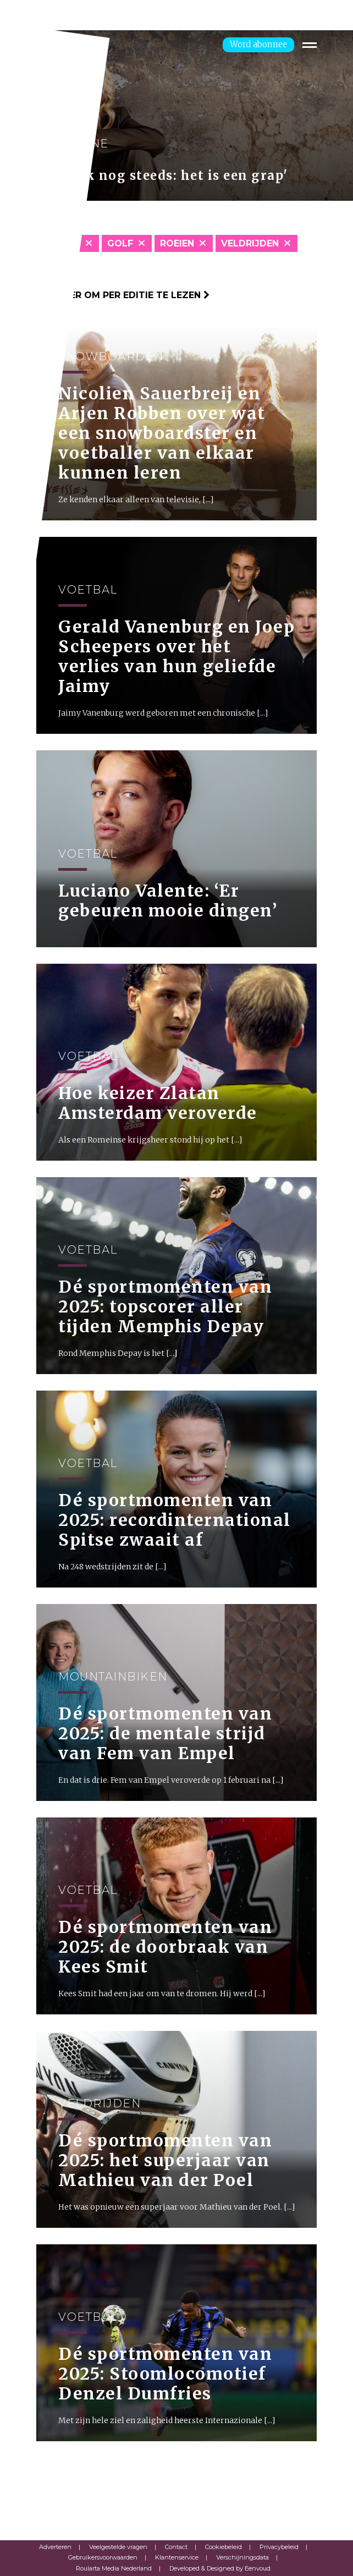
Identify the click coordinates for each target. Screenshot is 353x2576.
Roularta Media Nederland (114, 2568)
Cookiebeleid (223, 2547)
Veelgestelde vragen (118, 2547)
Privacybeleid (279, 2547)
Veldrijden (250, 243)
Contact (176, 2547)
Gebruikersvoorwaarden (102, 2557)
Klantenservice (176, 2557)
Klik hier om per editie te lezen (122, 295)
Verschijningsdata (242, 2557)
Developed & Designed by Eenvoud (220, 2568)
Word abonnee (258, 44)
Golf (120, 243)
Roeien (177, 243)
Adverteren (55, 2547)
